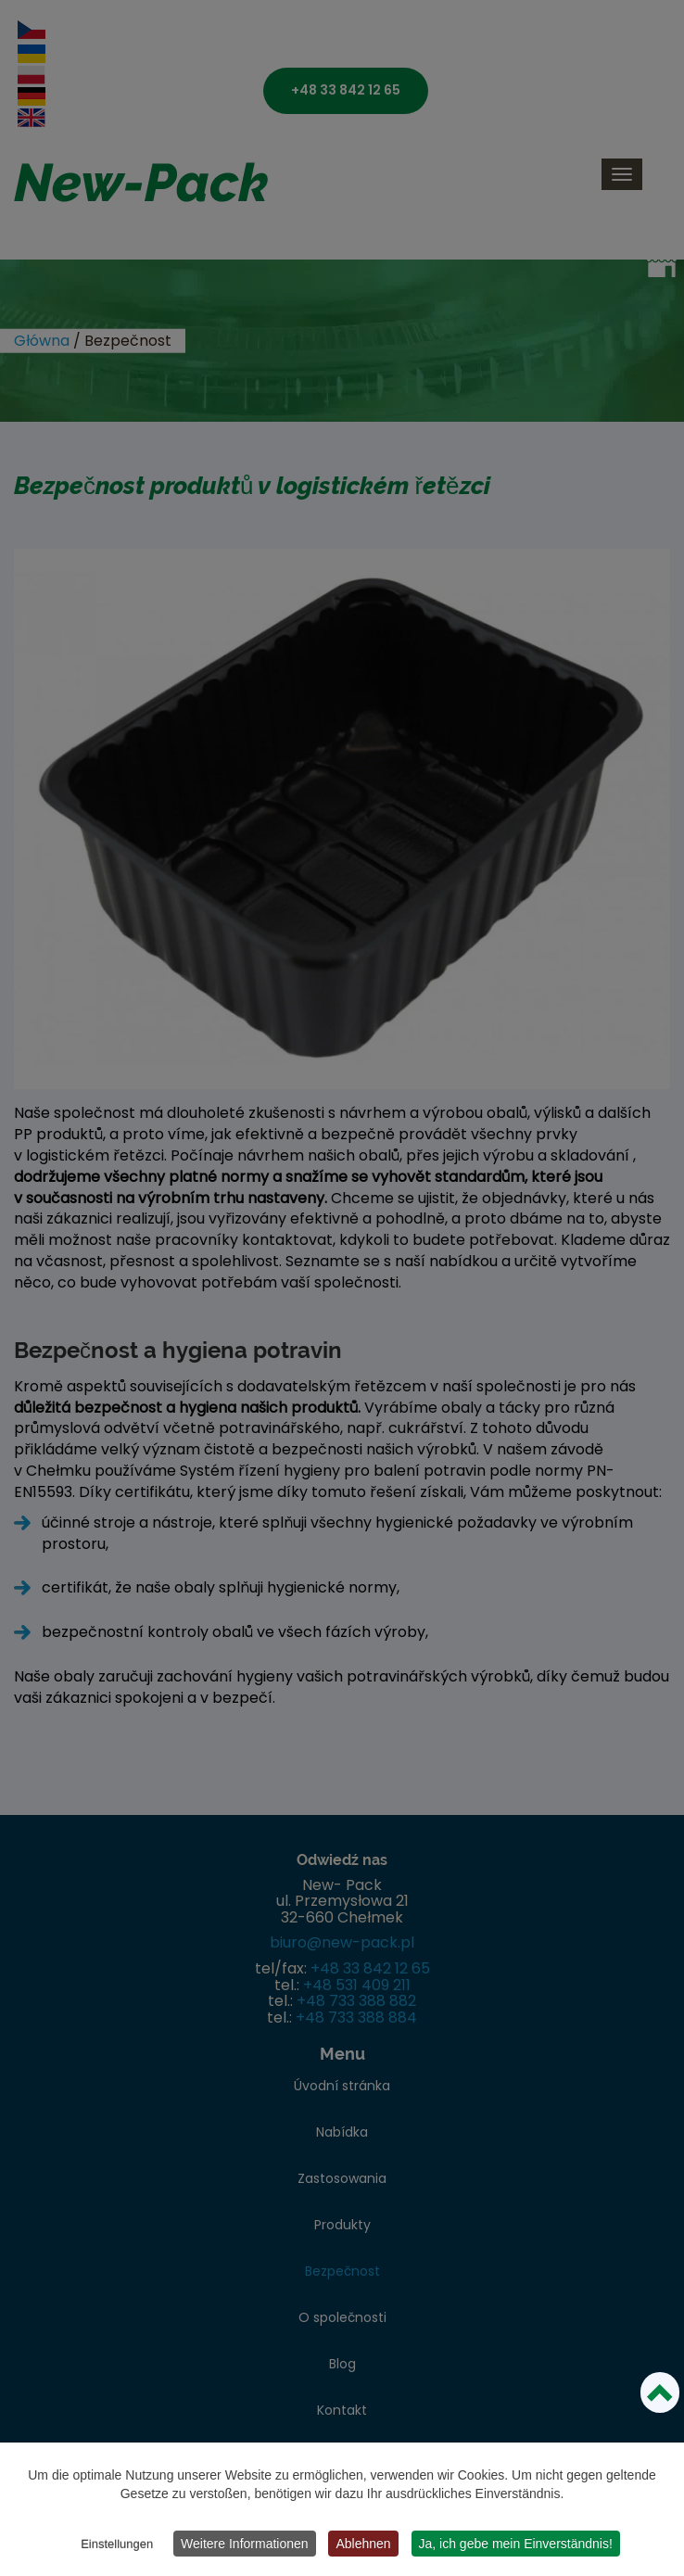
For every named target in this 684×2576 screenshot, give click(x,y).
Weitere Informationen (244, 2543)
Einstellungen (117, 2544)
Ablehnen (363, 2543)
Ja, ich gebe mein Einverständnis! (516, 2543)
